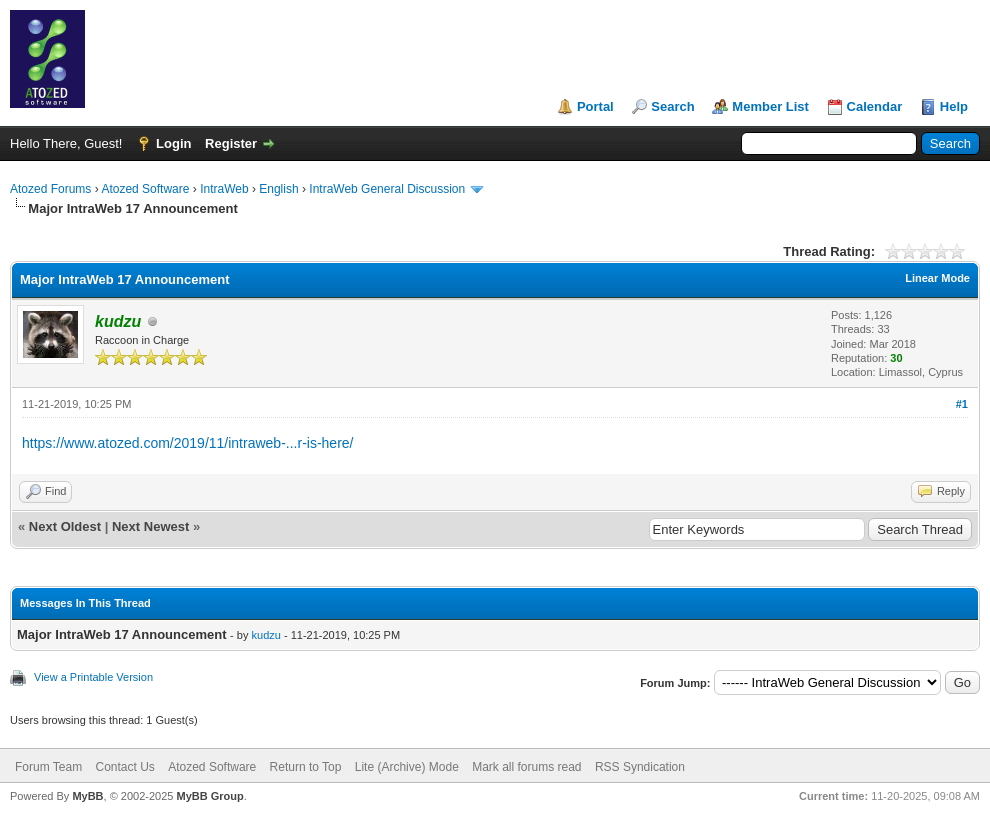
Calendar (875, 106)
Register (231, 143)
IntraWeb (224, 189)
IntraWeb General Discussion (387, 189)
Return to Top (306, 767)
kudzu (266, 635)
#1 (962, 404)
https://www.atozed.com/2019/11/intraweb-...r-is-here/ (187, 443)
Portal (595, 106)
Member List (770, 106)
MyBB (87, 796)
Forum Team (48, 767)
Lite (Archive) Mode (407, 767)
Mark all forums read (526, 767)
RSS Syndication (640, 767)
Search (672, 106)
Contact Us (124, 767)
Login (173, 143)
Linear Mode (937, 278)
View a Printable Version (93, 677)
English (278, 189)
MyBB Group (209, 796)
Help (954, 106)
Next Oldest (65, 526)
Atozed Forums (50, 189)
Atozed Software (145, 189)
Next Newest (150, 526)
